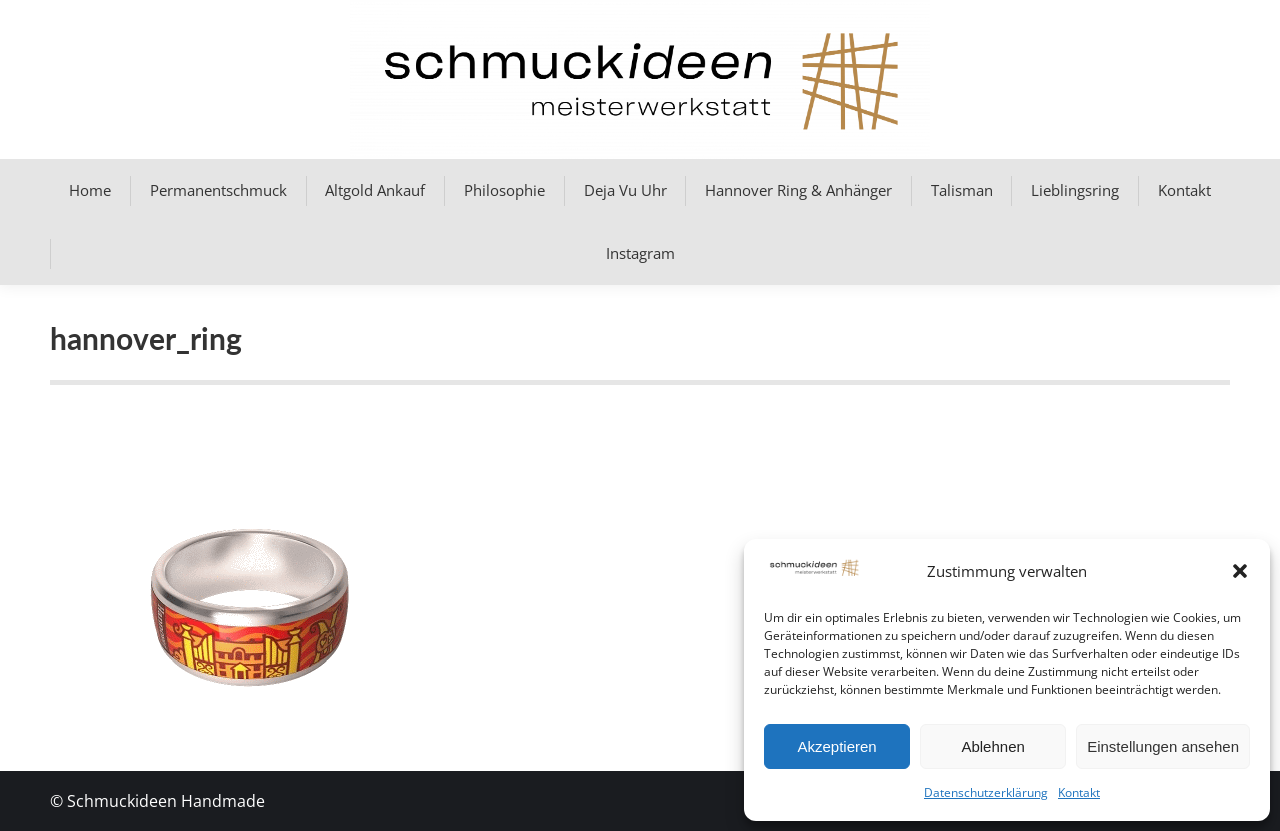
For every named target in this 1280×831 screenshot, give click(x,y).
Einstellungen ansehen (1163, 746)
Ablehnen (992, 746)
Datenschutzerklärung (986, 792)
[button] (1240, 571)
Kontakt (1079, 792)
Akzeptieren (836, 746)
